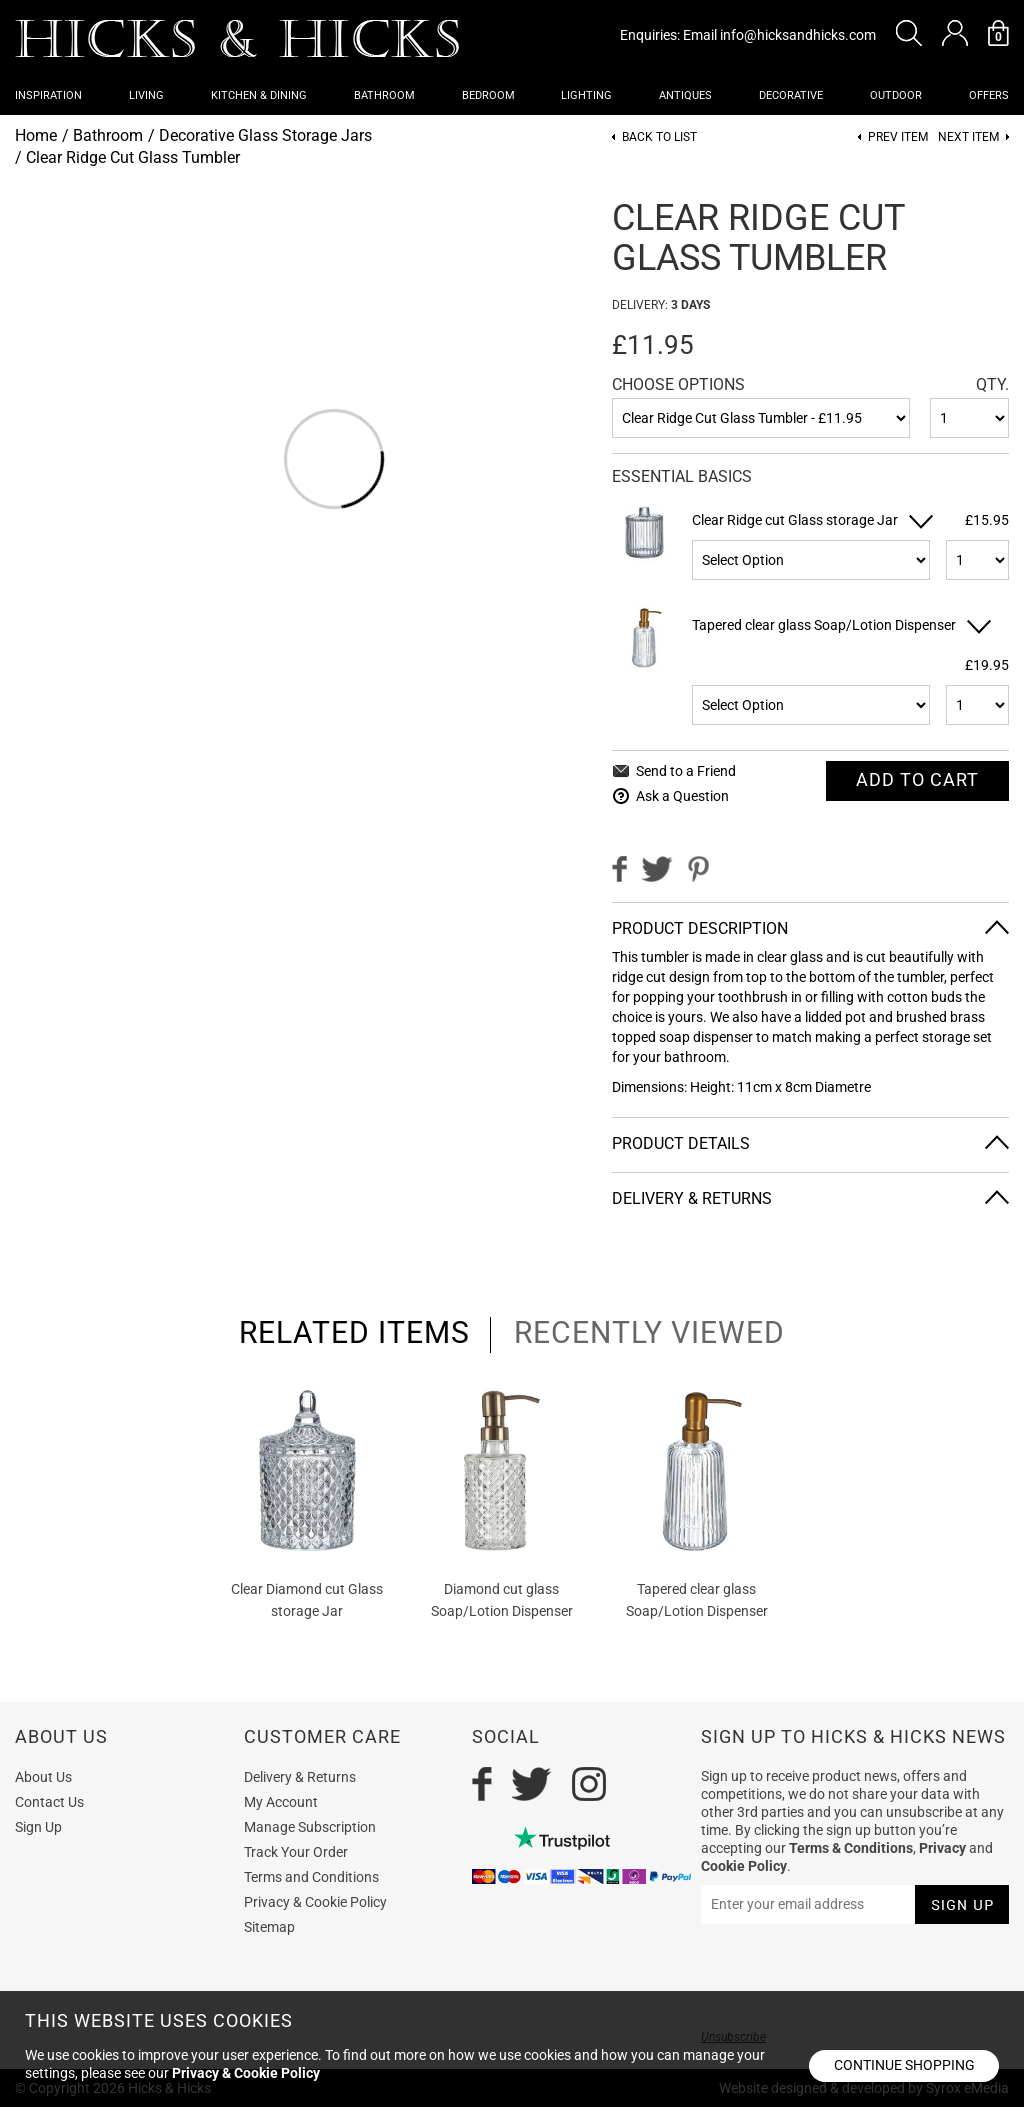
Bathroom (384, 95)
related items (354, 1333)
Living (146, 95)
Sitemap (269, 1927)
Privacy (942, 1848)
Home (36, 135)
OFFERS (989, 95)
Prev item (898, 137)
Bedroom (488, 95)
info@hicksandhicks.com (798, 35)
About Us (43, 1777)
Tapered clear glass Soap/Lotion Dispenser (824, 625)
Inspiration (48, 95)
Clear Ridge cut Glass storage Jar (795, 520)
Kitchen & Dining (259, 95)
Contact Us (49, 1802)
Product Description (700, 928)
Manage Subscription (310, 1827)
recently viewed (649, 1333)
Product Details (681, 1143)
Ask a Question (682, 796)
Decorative (791, 95)
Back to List (659, 137)
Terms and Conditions (311, 1877)
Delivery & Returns (692, 1198)
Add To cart (917, 779)
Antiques (685, 95)
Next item (968, 137)
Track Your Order (296, 1852)
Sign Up (38, 1827)
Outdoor (896, 95)
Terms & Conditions (851, 1848)
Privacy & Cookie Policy (315, 1902)
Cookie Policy (744, 1866)
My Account (281, 1802)
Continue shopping (904, 2065)
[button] (909, 33)
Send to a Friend (686, 771)
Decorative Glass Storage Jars (265, 135)
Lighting (586, 95)
